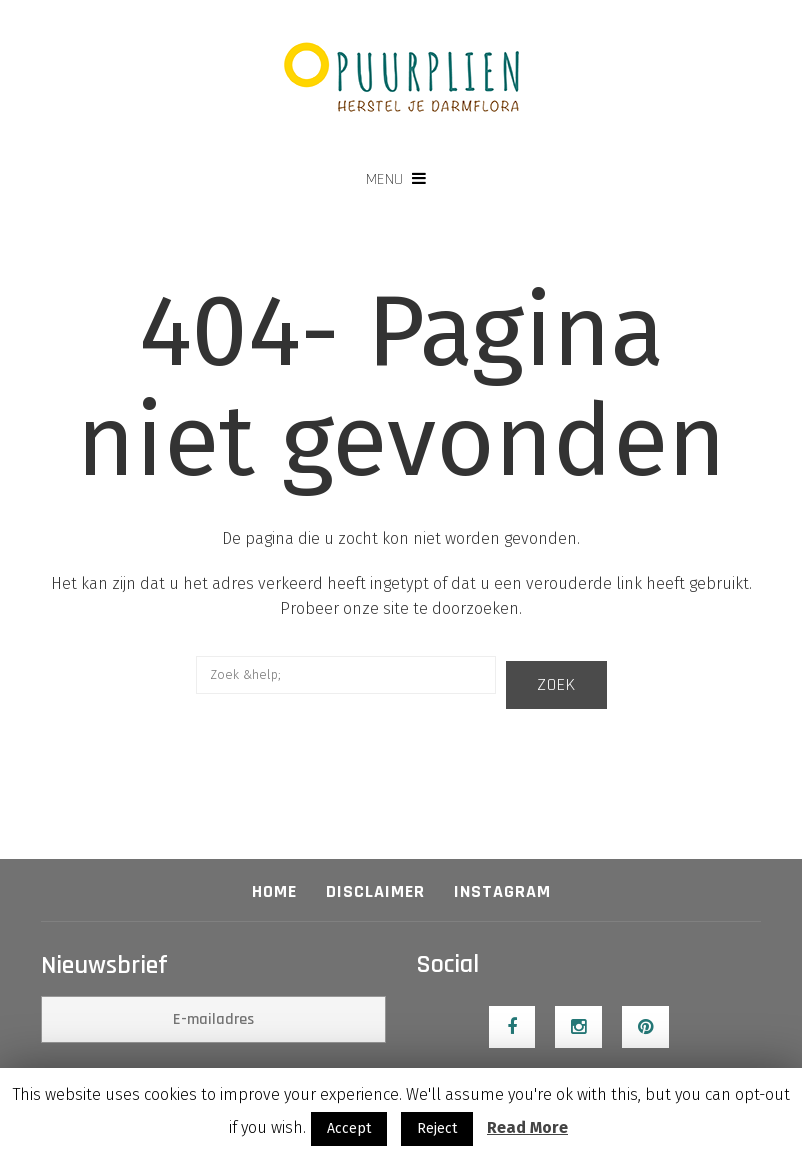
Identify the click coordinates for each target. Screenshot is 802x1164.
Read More (527, 1127)
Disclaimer (375, 891)
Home (274, 891)
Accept (349, 1128)
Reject (437, 1128)
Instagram (502, 891)
